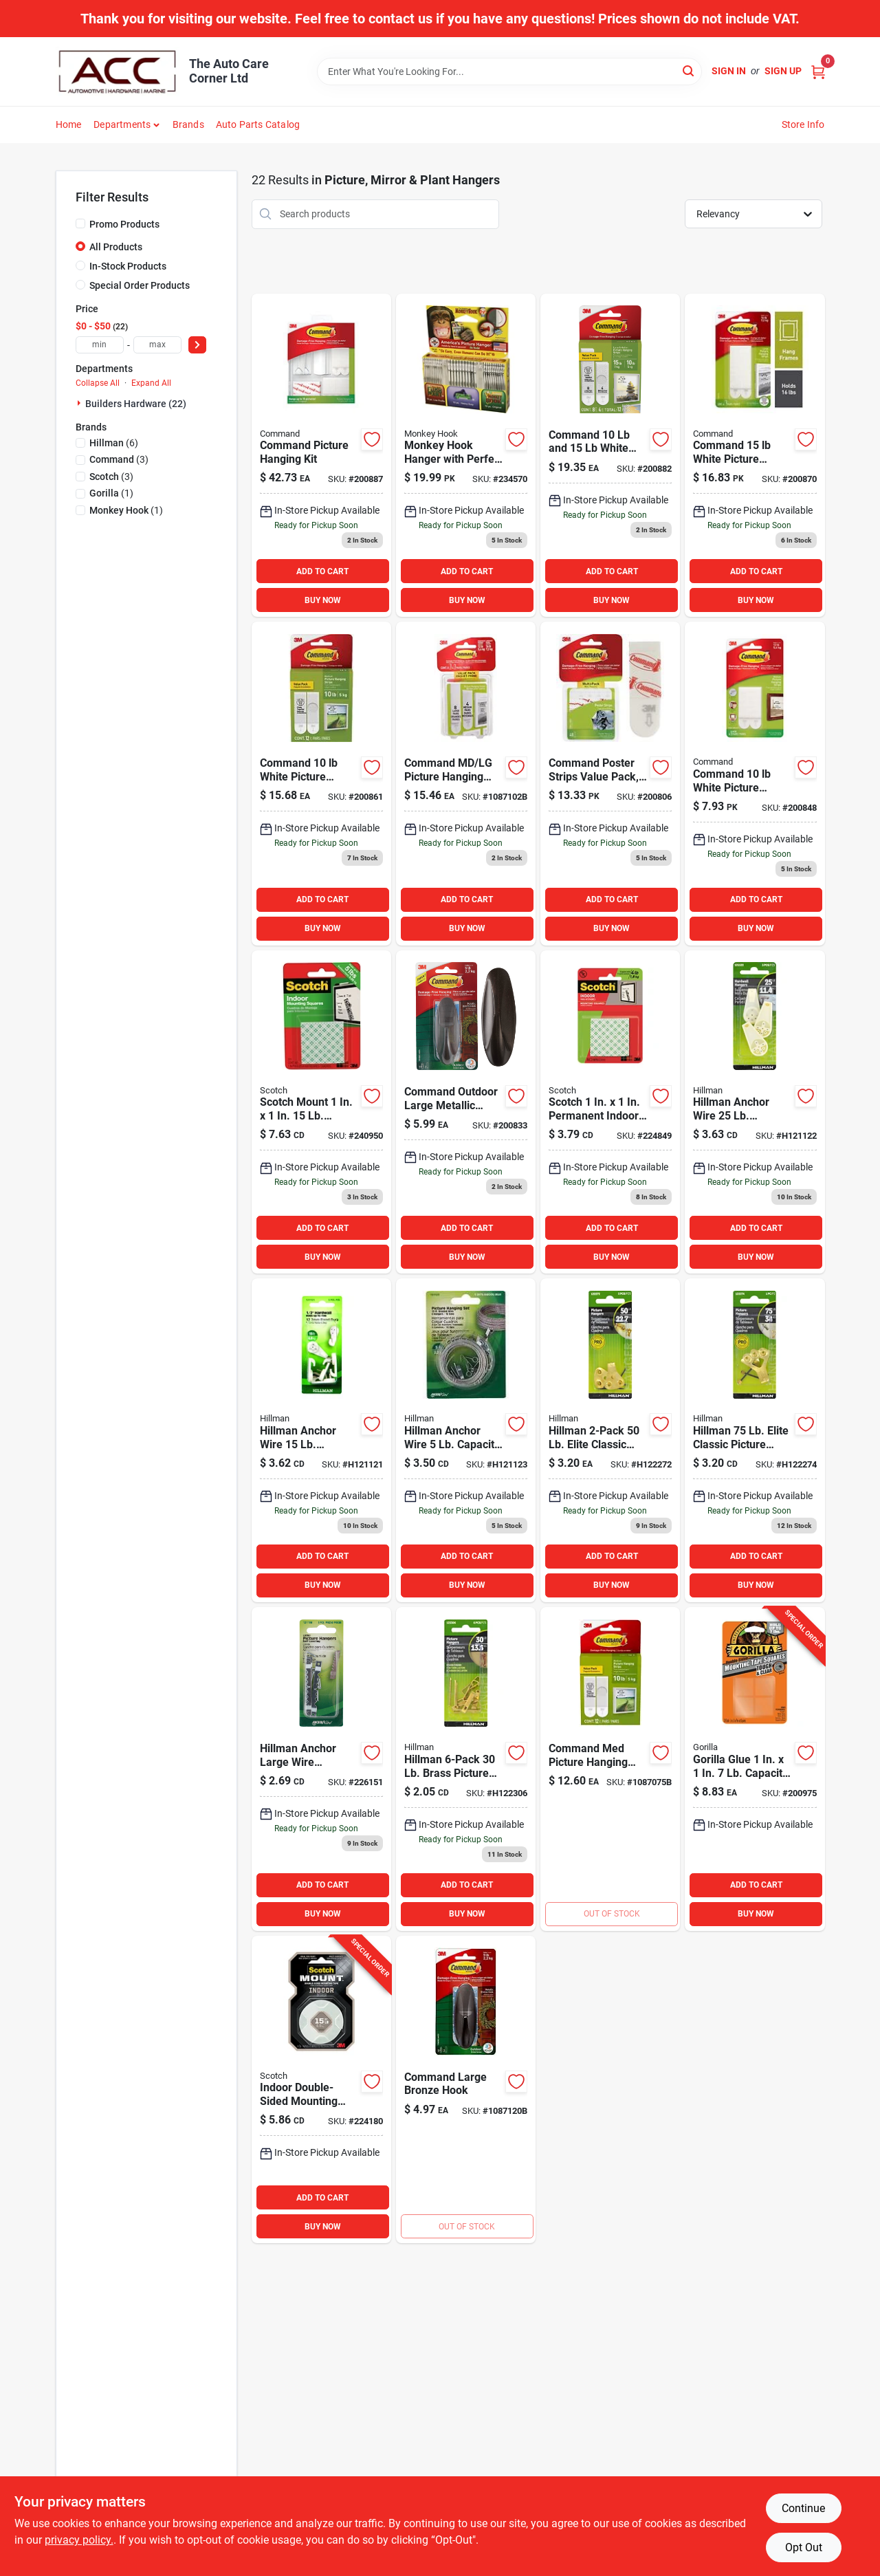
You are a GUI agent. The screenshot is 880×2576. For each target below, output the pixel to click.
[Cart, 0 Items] (818, 71)
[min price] (100, 344)
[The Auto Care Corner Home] (117, 71)
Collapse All (98, 383)
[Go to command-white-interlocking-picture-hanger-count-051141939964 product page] (610, 1769)
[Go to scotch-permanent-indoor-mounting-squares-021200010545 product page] (610, 1112)
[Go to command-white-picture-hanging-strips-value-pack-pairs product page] (610, 456)
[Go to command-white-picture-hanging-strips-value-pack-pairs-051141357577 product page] (754, 456)
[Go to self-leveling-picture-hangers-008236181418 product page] (466, 1440)
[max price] (157, 344)
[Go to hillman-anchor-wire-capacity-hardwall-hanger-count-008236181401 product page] (754, 1112)
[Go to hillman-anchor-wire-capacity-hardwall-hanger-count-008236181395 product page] (321, 1440)
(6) (113, 442)
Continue (803, 2508)
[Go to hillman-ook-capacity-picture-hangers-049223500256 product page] (610, 1440)
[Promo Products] (80, 223)
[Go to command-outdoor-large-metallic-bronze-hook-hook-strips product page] (466, 1112)
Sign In (729, 70)
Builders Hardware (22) (135, 403)
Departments (122, 124)
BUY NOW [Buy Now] (323, 600)
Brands (188, 124)
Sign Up (783, 70)
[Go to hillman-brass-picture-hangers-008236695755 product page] (466, 1769)
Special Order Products (139, 285)
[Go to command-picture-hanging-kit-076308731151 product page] (321, 456)
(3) (118, 459)
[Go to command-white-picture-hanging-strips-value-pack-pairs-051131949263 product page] (321, 784)
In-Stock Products (127, 266)
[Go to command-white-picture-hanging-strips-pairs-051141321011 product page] (754, 784)
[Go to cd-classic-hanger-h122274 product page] (754, 1440)
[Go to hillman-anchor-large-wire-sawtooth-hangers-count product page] (321, 1769)
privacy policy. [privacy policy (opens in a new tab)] (79, 2539)
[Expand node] (80, 403)
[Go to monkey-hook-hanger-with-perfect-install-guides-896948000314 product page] (466, 456)
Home (69, 124)
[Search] (689, 70)
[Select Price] (197, 344)
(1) (111, 493)
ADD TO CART (322, 571)
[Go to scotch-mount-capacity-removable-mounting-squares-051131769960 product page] (321, 1112)
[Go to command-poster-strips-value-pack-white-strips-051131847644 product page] (610, 784)
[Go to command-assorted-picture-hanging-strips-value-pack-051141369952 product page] (466, 784)
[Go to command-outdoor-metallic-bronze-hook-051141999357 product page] (466, 2090)
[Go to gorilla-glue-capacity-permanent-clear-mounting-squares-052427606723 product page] (754, 1769)
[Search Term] (509, 71)
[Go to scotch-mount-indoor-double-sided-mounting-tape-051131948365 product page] (321, 2090)
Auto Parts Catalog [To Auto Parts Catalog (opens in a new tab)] (258, 124)
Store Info (803, 124)
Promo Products (124, 224)
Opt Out (803, 2547)
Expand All (151, 383)
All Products (115, 246)
